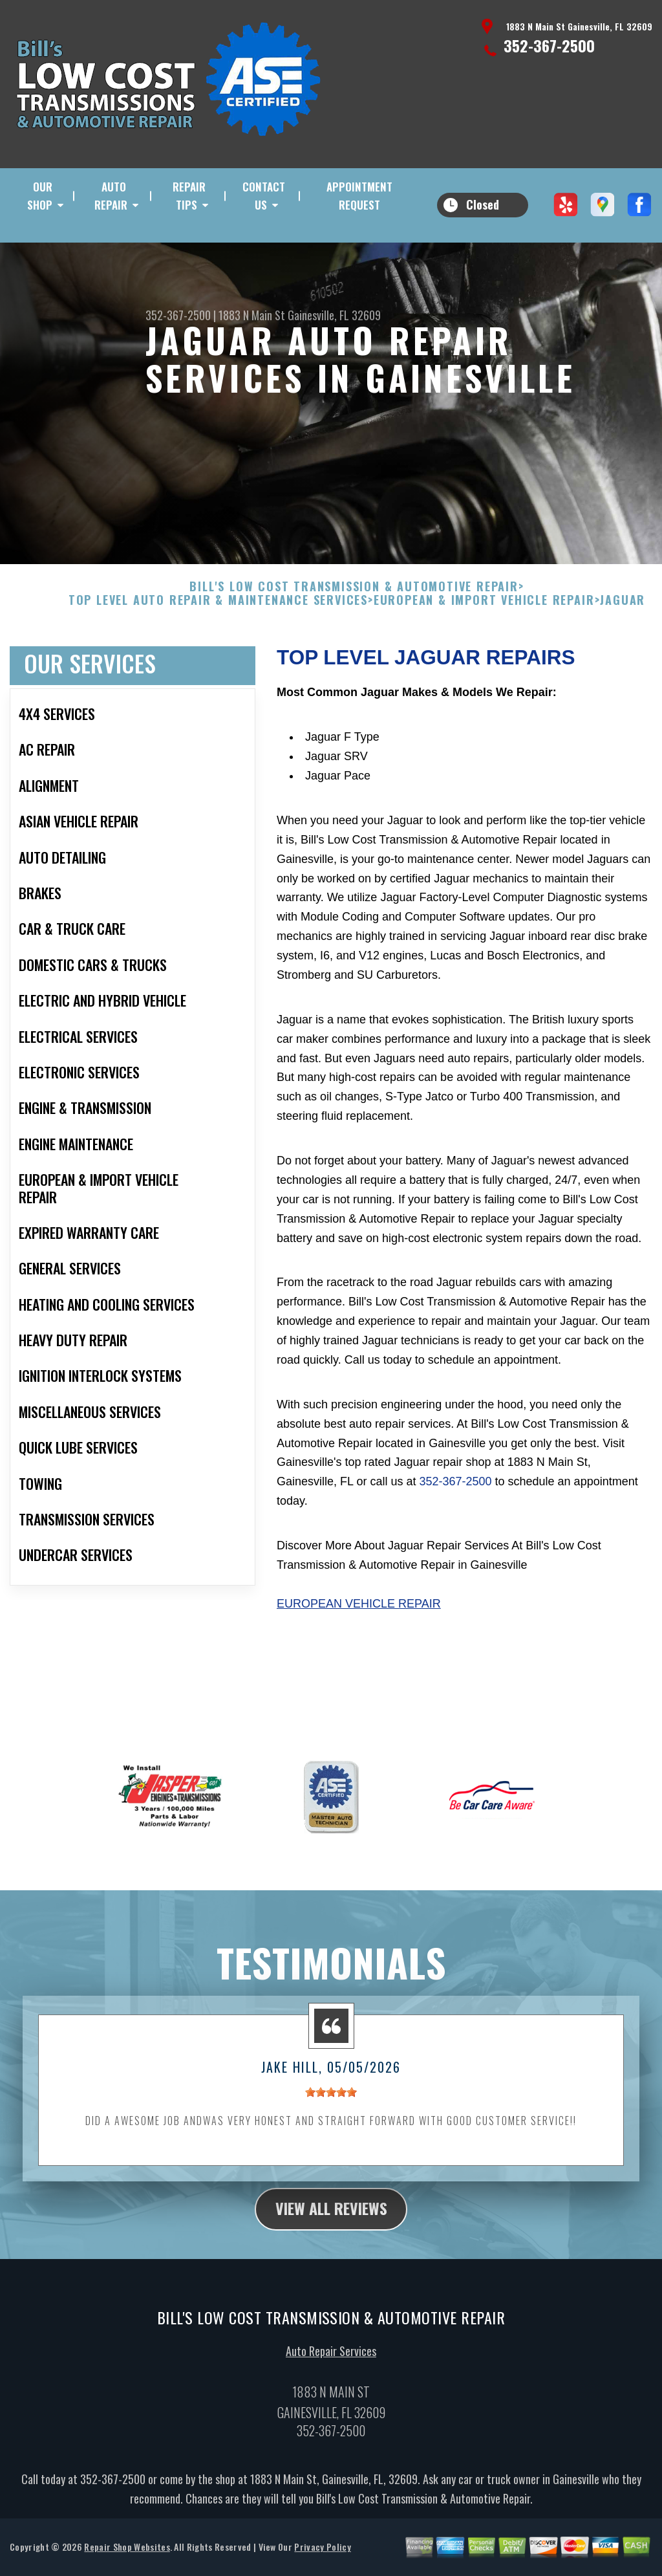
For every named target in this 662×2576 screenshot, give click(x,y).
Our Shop (39, 196)
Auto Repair (110, 196)
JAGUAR (622, 638)
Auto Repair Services (331, 2389)
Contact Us (263, 196)
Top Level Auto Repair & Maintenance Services (218, 638)
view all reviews (331, 2246)
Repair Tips (189, 196)
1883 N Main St (252, 315)
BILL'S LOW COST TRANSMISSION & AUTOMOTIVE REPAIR (353, 625)
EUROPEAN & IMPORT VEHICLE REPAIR (484, 638)
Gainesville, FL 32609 (334, 315)
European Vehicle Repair (359, 1641)
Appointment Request (359, 196)
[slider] (331, 2130)
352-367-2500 (549, 45)
